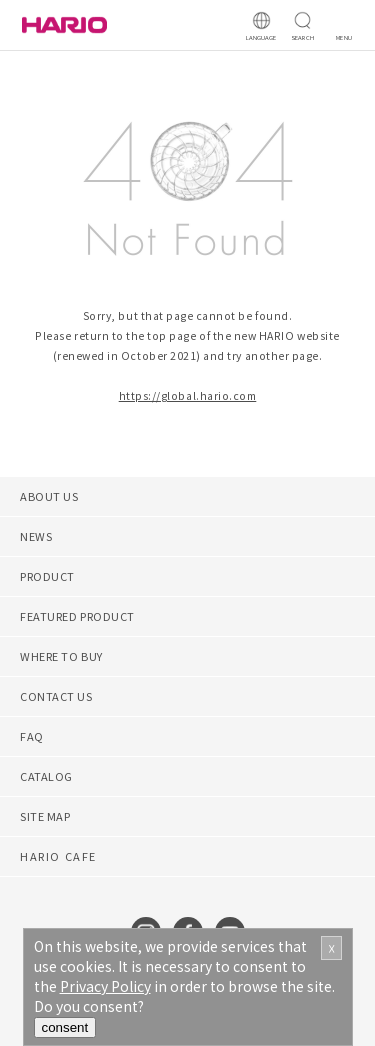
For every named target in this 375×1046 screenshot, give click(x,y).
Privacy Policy (105, 986)
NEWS (36, 536)
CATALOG (46, 776)
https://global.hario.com (188, 395)
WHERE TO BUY (61, 656)
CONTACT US (56, 696)
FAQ (32, 736)
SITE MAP (45, 816)
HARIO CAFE (58, 856)
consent (65, 1027)
